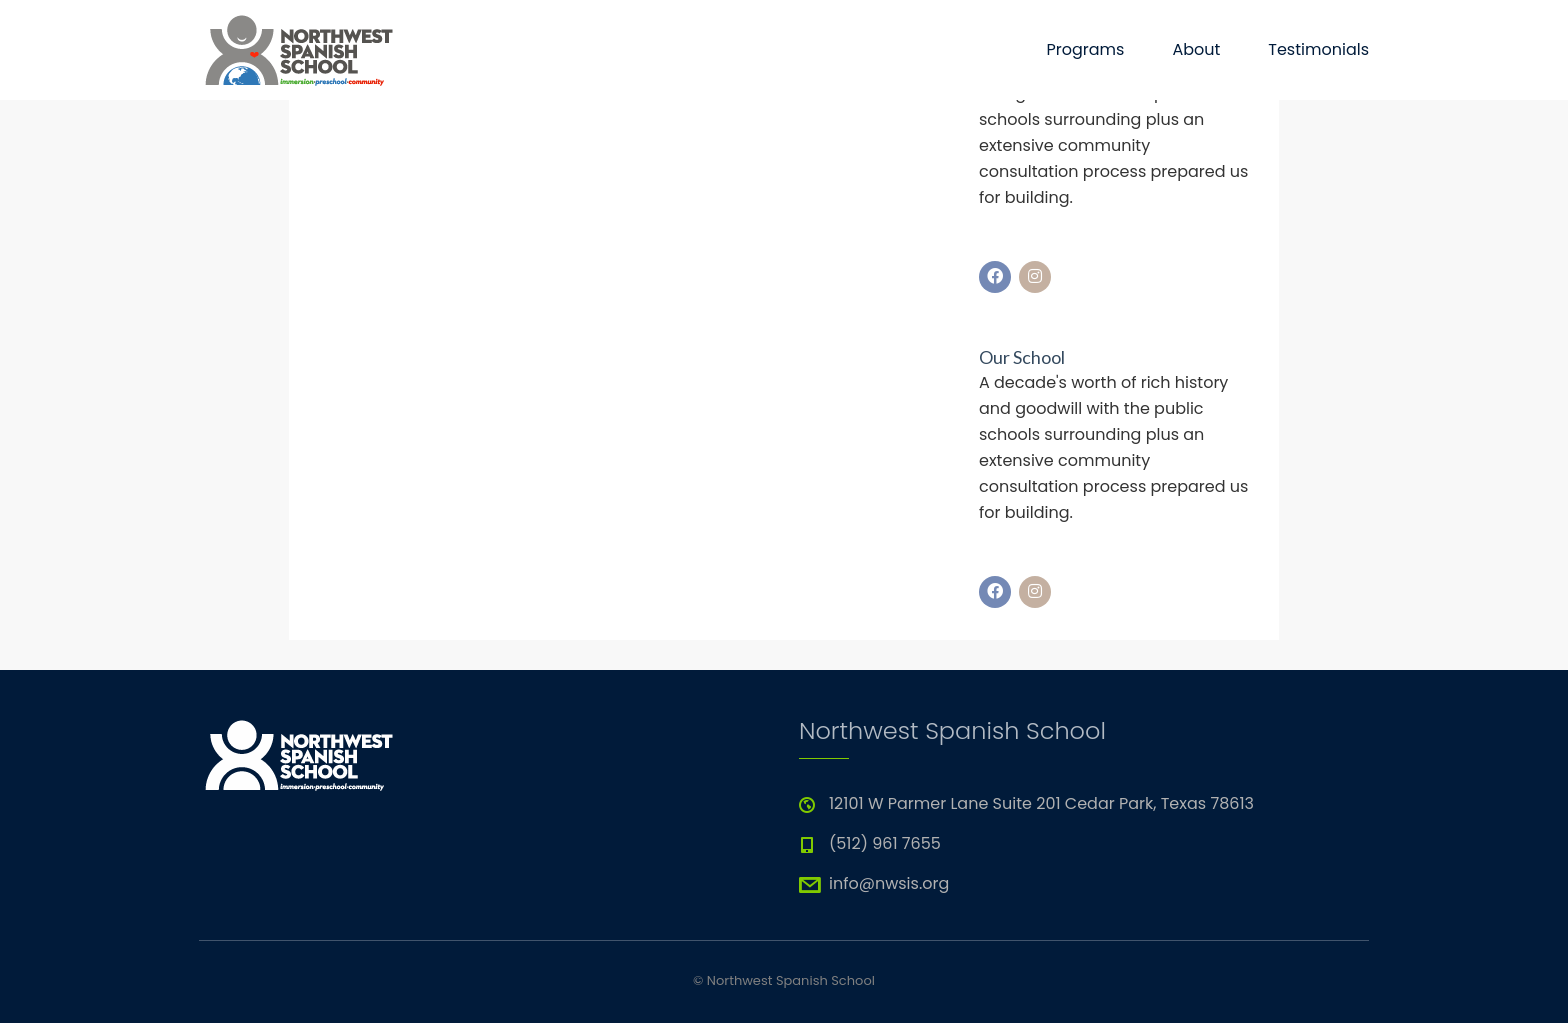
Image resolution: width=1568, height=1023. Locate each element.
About (1196, 49)
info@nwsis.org (889, 883)
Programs (1085, 49)
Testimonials (1318, 49)
